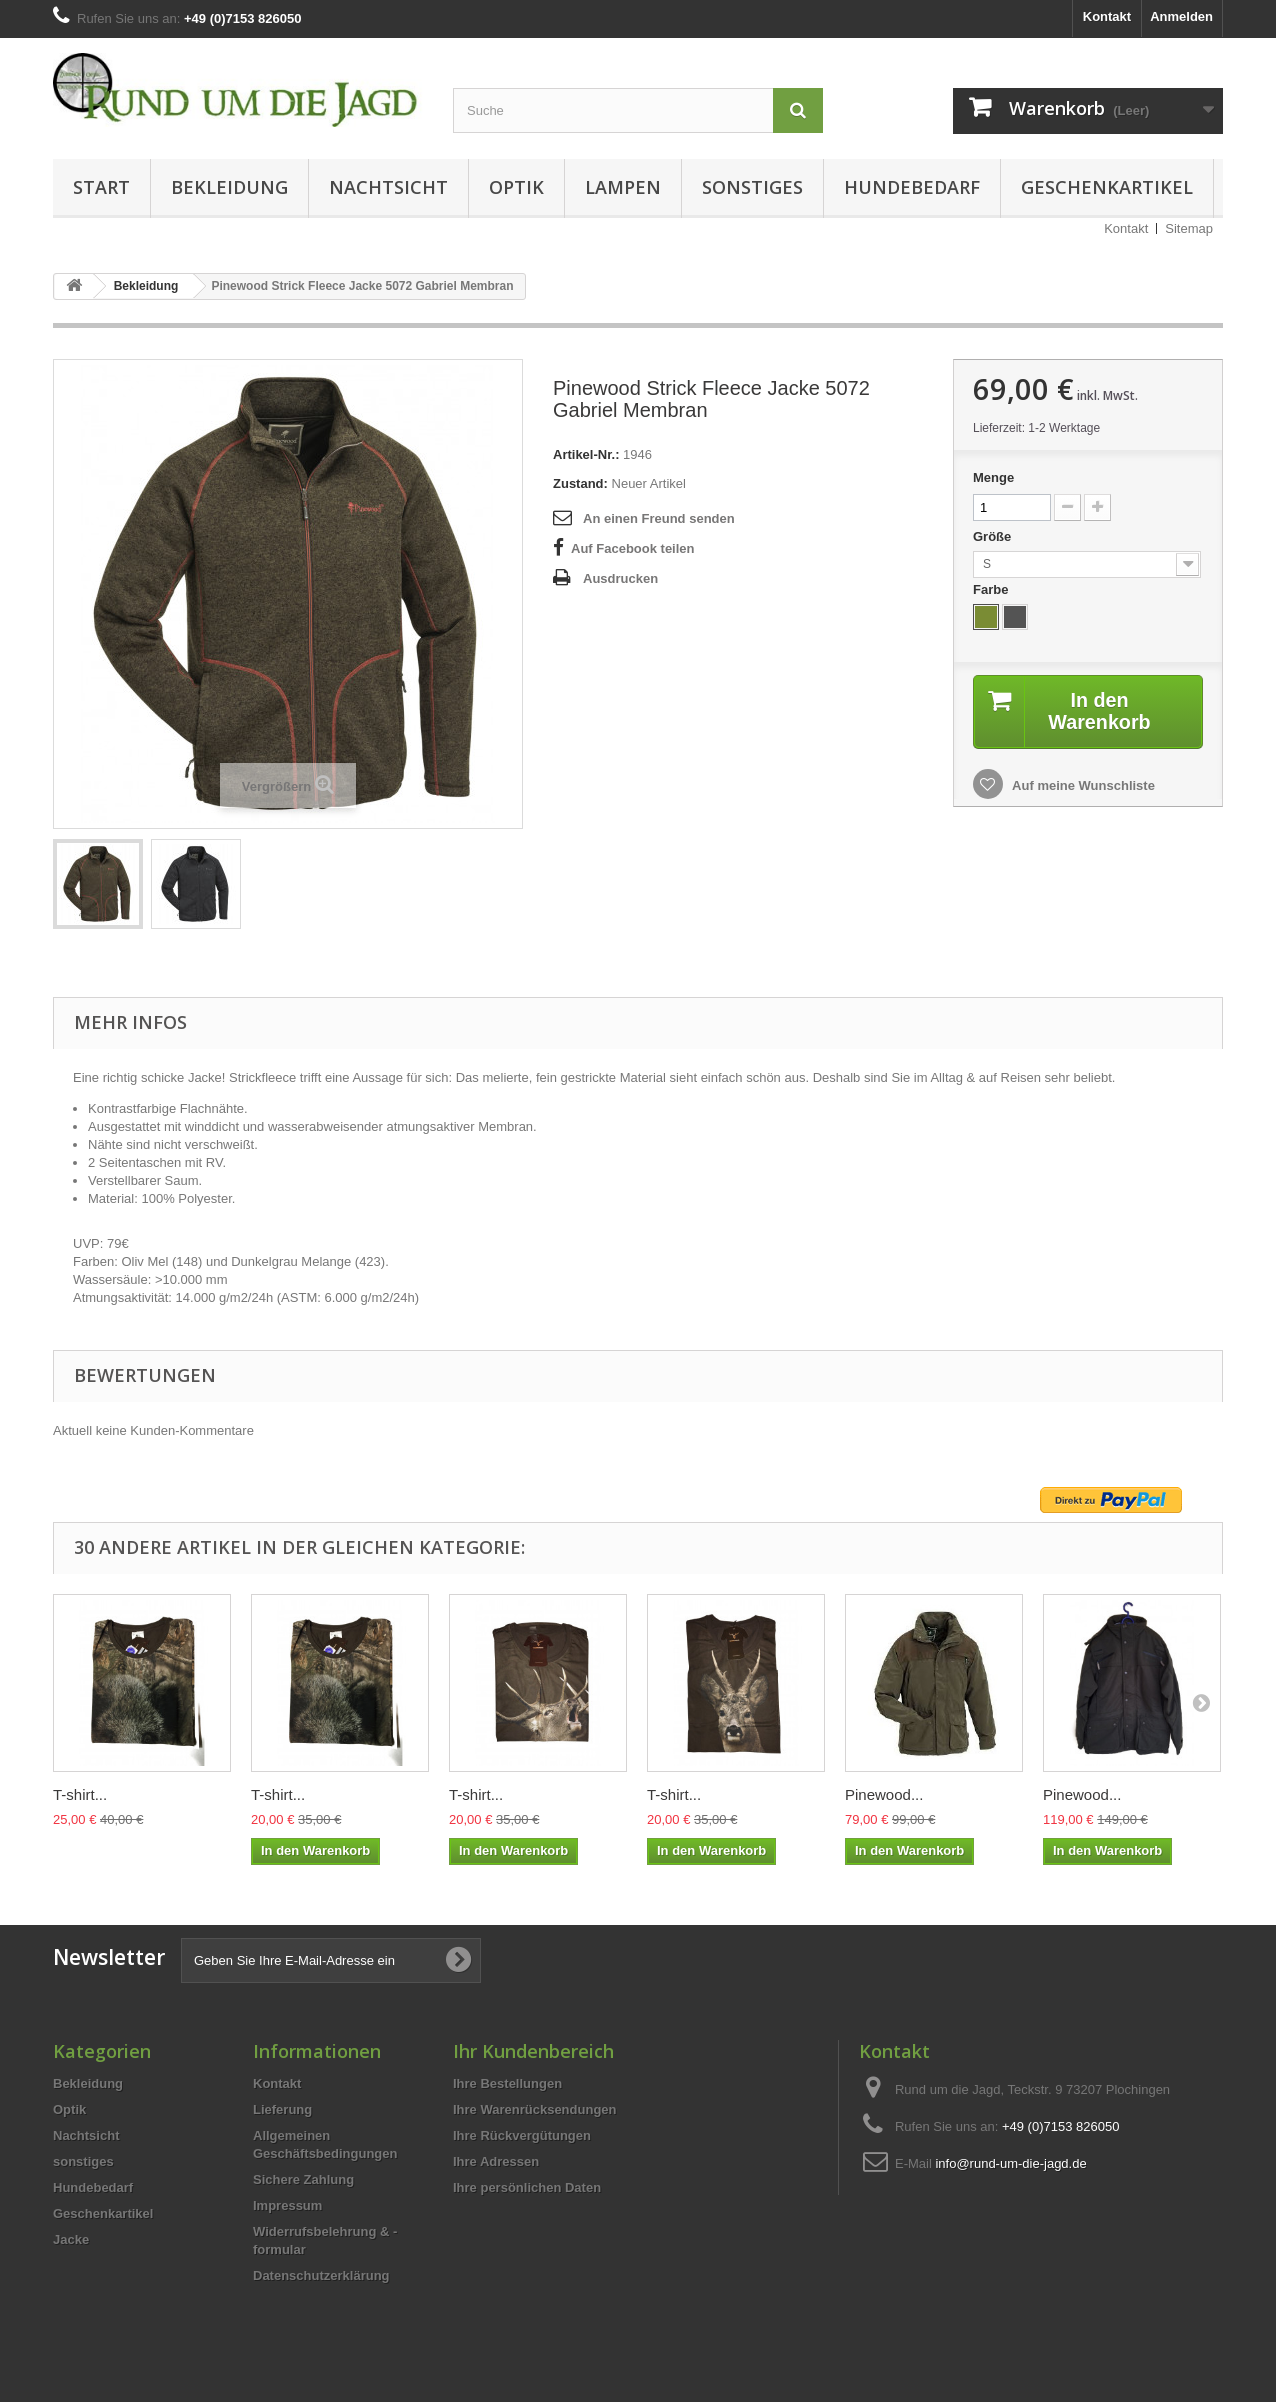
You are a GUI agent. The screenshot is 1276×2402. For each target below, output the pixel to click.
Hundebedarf (912, 187)
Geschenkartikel (1107, 187)
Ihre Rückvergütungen (522, 2135)
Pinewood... (884, 1794)
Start (101, 187)
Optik (516, 187)
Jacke (71, 2239)
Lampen (623, 187)
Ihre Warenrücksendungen (535, 2109)
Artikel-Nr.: (586, 454)
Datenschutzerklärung (321, 2275)
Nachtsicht (388, 187)
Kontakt (1107, 16)
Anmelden (1181, 16)
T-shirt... (80, 1794)
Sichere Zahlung (303, 2179)
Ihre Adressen (496, 2161)
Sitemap (1189, 228)
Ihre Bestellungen (507, 2083)
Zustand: (580, 483)
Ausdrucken (620, 578)
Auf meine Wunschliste (1082, 785)
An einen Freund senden (659, 518)
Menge (993, 477)
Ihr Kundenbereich (533, 2051)
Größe (994, 536)
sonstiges (752, 187)
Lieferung (282, 2109)
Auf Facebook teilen (633, 548)
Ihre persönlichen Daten (527, 2187)
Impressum (287, 2205)
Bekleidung (229, 187)
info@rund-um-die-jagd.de (1010, 2163)
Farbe (992, 589)
